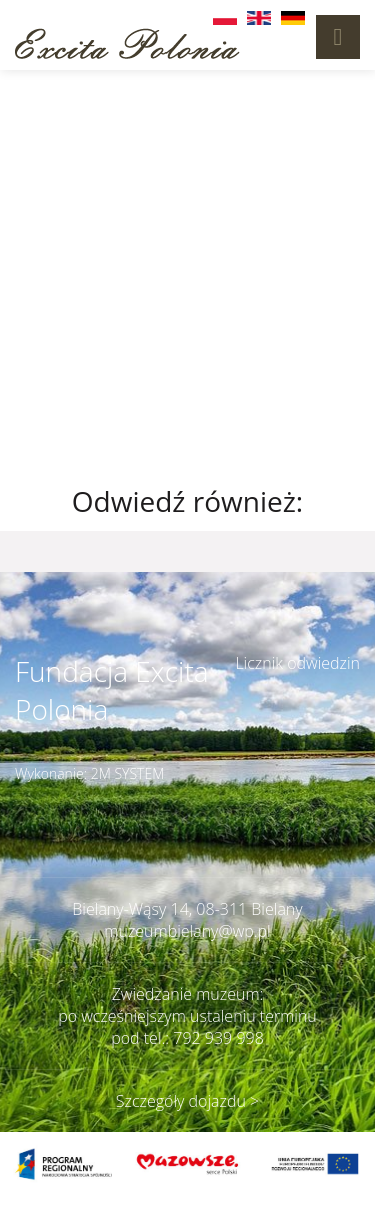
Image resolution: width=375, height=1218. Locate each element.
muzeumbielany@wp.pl (187, 931)
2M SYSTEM (128, 773)
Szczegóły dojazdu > (187, 1101)
